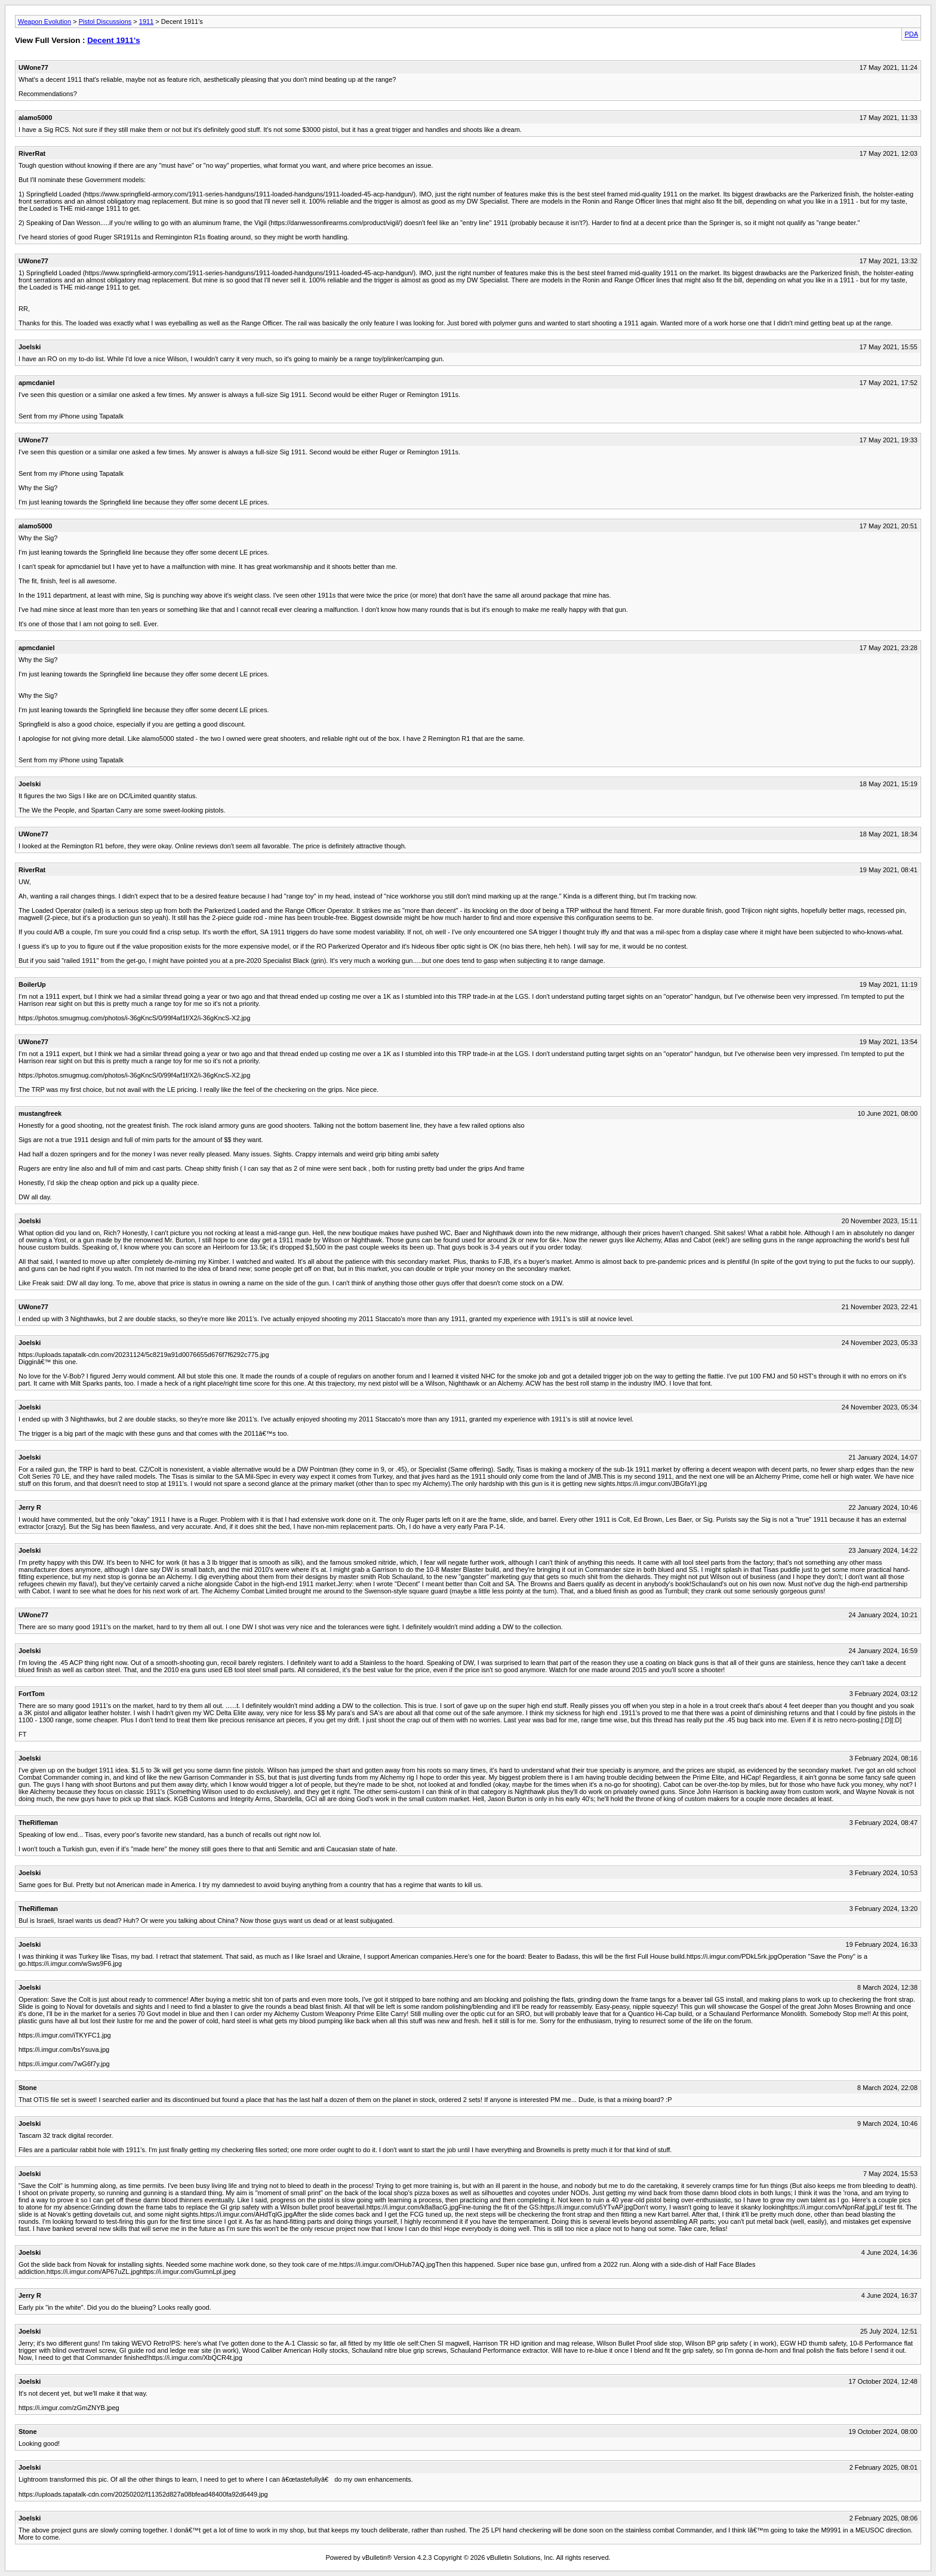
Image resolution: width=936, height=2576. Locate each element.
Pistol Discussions (105, 21)
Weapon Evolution (44, 21)
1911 (146, 21)
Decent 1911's (113, 40)
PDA (911, 34)
